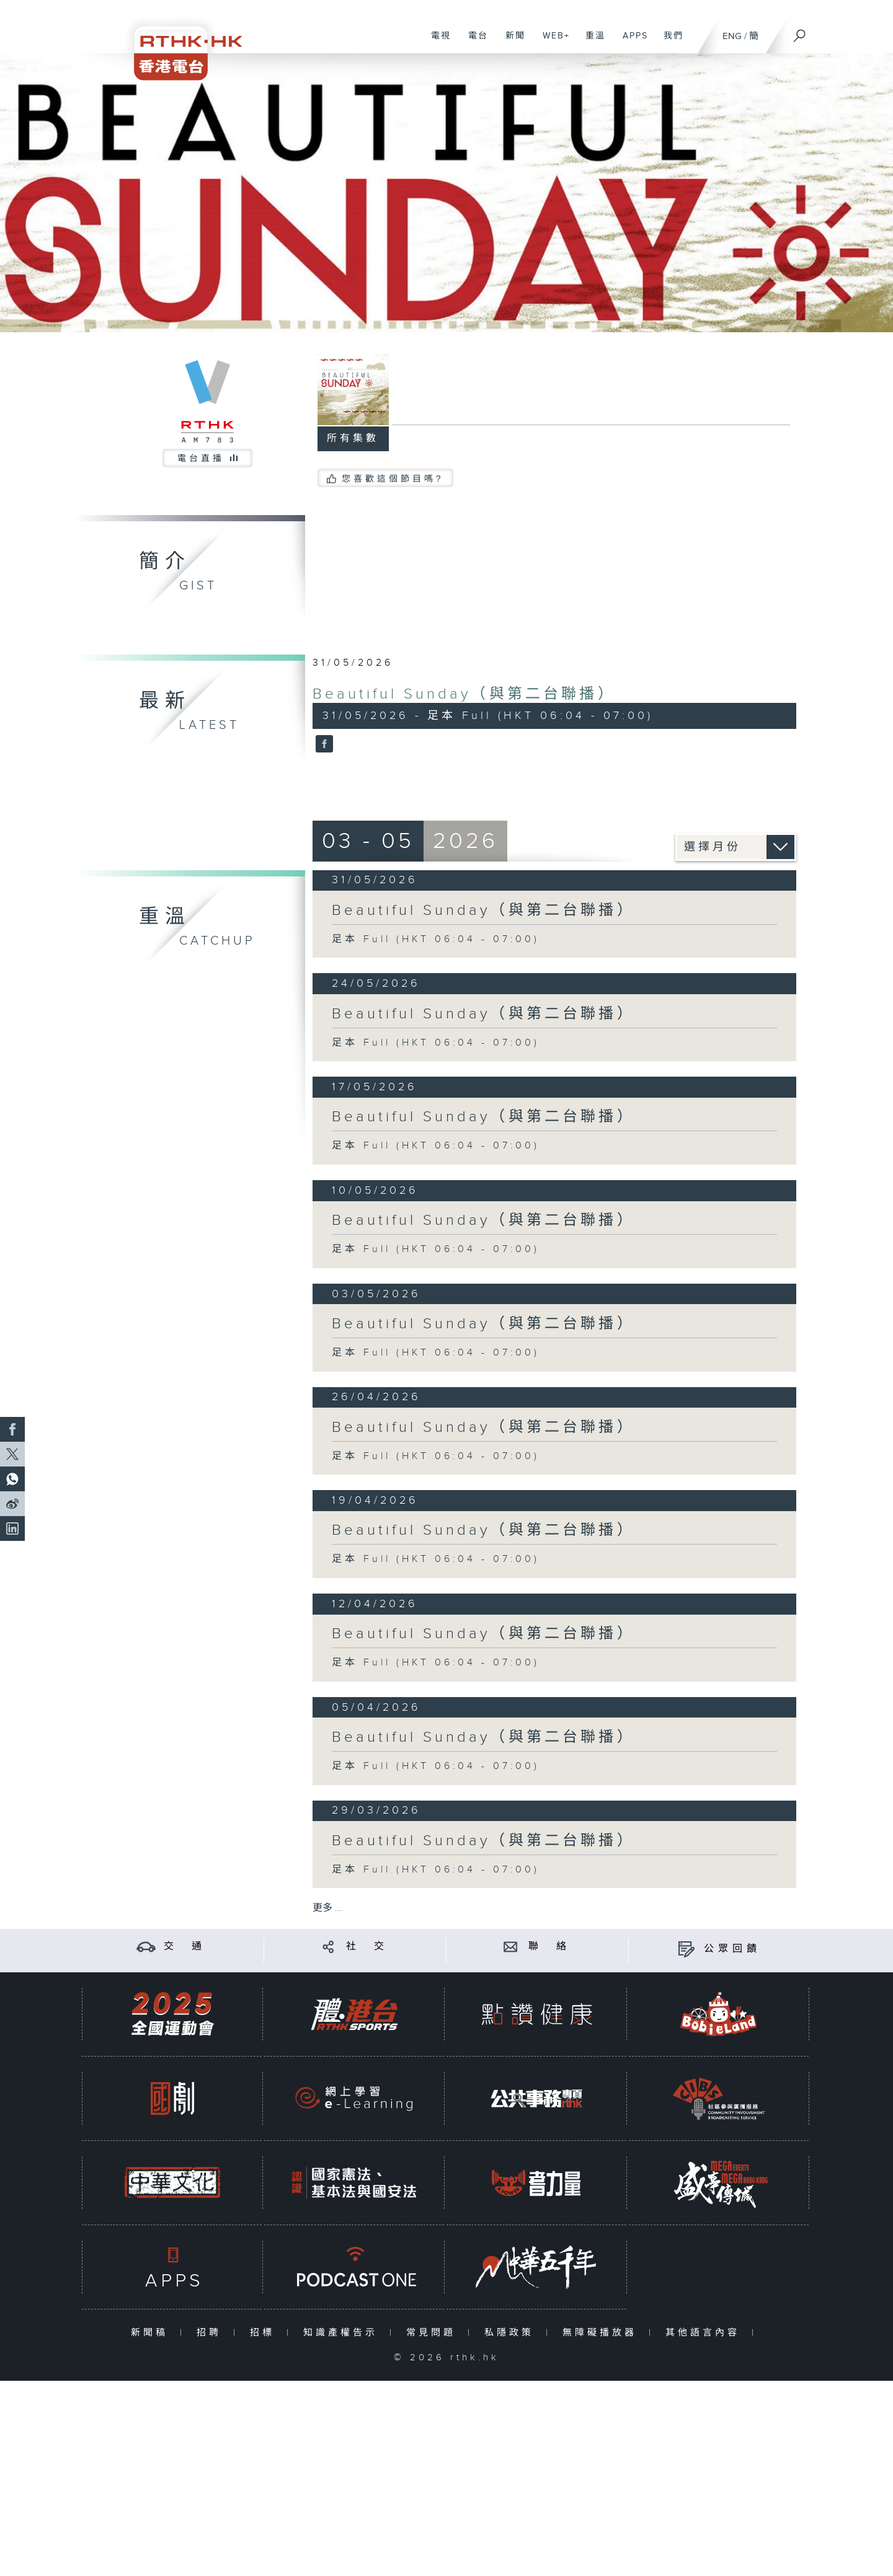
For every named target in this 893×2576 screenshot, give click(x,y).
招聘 (212, 2332)
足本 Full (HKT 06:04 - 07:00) (436, 939)
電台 (473, 42)
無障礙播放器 (602, 2332)
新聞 (510, 42)
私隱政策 (512, 2332)
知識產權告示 (343, 2332)
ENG (732, 36)
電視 (436, 42)
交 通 (185, 1946)
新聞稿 (152, 2332)
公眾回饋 (732, 1949)
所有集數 (353, 438)
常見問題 (433, 2332)
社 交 (367, 1946)
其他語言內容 (705, 2332)
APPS (630, 42)
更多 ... (327, 1908)
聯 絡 (549, 1946)
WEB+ (551, 42)
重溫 (590, 42)
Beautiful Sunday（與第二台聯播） (464, 694)
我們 (668, 42)
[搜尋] (800, 31)
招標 (265, 2332)
